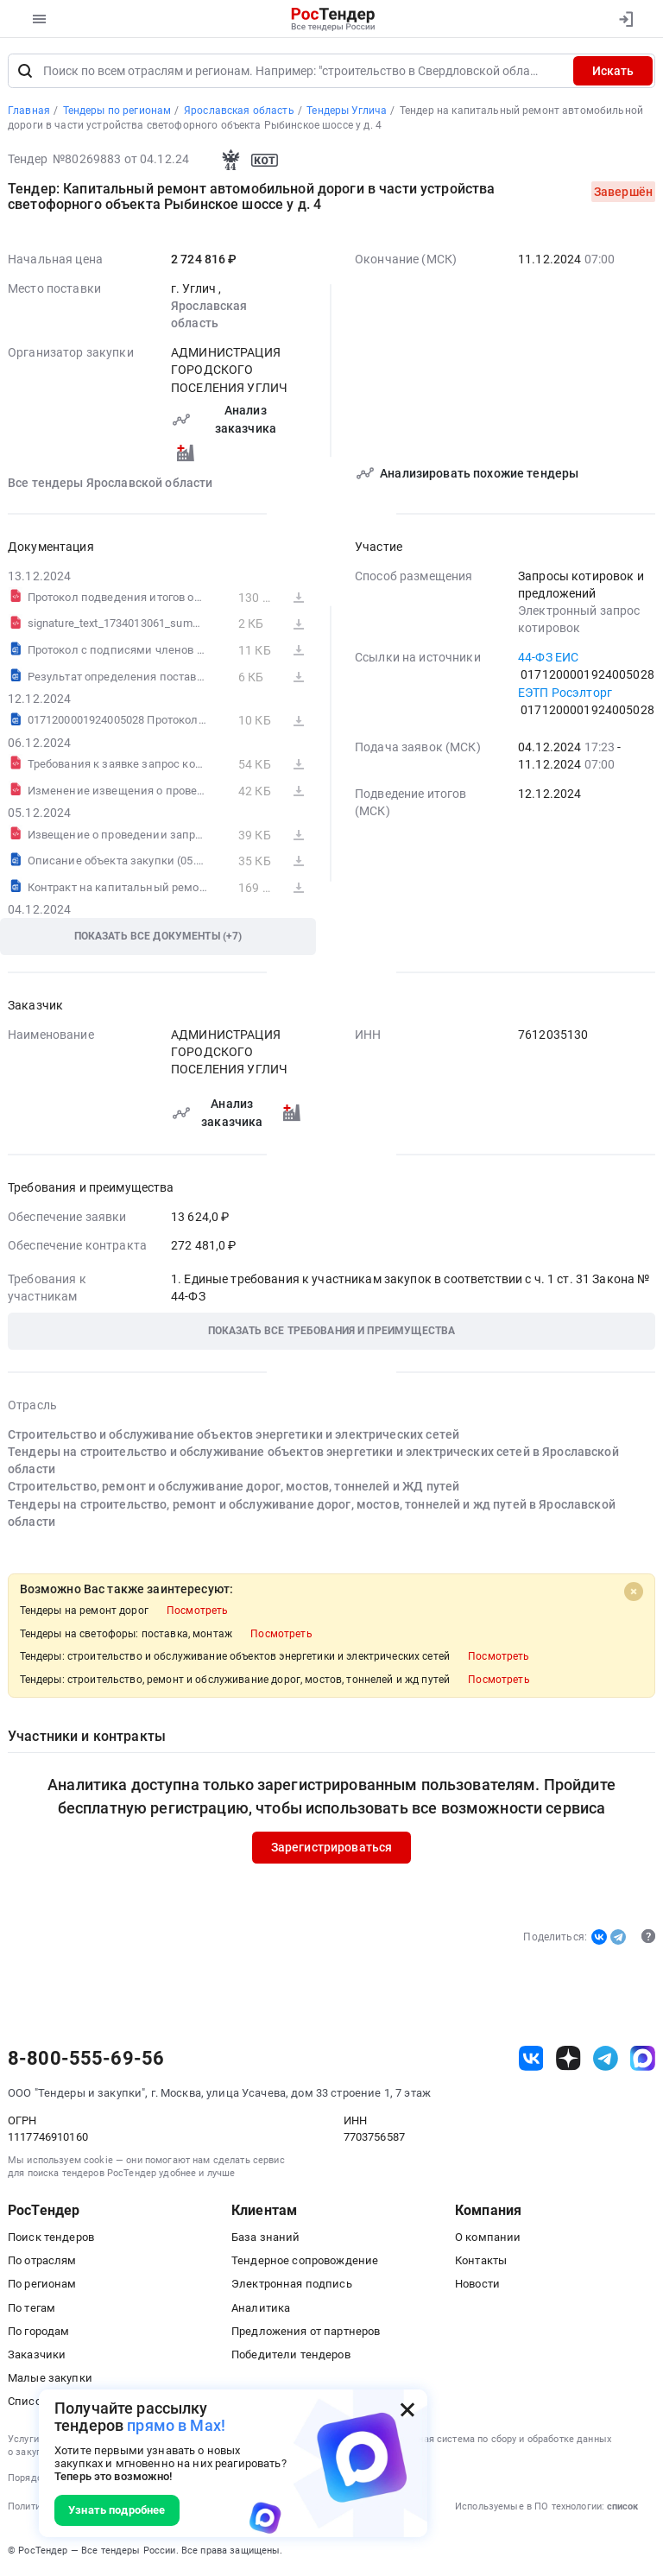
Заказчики (37, 2354)
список (622, 2506)
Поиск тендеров (51, 2237)
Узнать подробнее (116, 2509)
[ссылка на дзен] (568, 2059)
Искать (613, 71)
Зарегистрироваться (332, 1848)
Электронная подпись (291, 2284)
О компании (488, 2237)
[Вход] (625, 19)
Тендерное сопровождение (304, 2261)
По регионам (42, 2284)
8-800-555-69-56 (86, 2058)
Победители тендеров (290, 2354)
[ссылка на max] (642, 2059)
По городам (38, 2331)
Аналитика (260, 2307)
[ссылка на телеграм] (605, 2059)
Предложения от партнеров (305, 2331)
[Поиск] (25, 70)
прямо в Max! (176, 2425)
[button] (331, 1332)
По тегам (31, 2307)
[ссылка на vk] (531, 2059)
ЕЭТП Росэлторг (565, 692)
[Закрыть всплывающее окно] (407, 2409)
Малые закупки (50, 2377)
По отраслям (42, 2261)
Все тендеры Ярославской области (110, 483)
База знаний (265, 2237)
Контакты (481, 2261)
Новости (477, 2284)
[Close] (633, 1592)
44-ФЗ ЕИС (548, 658)
